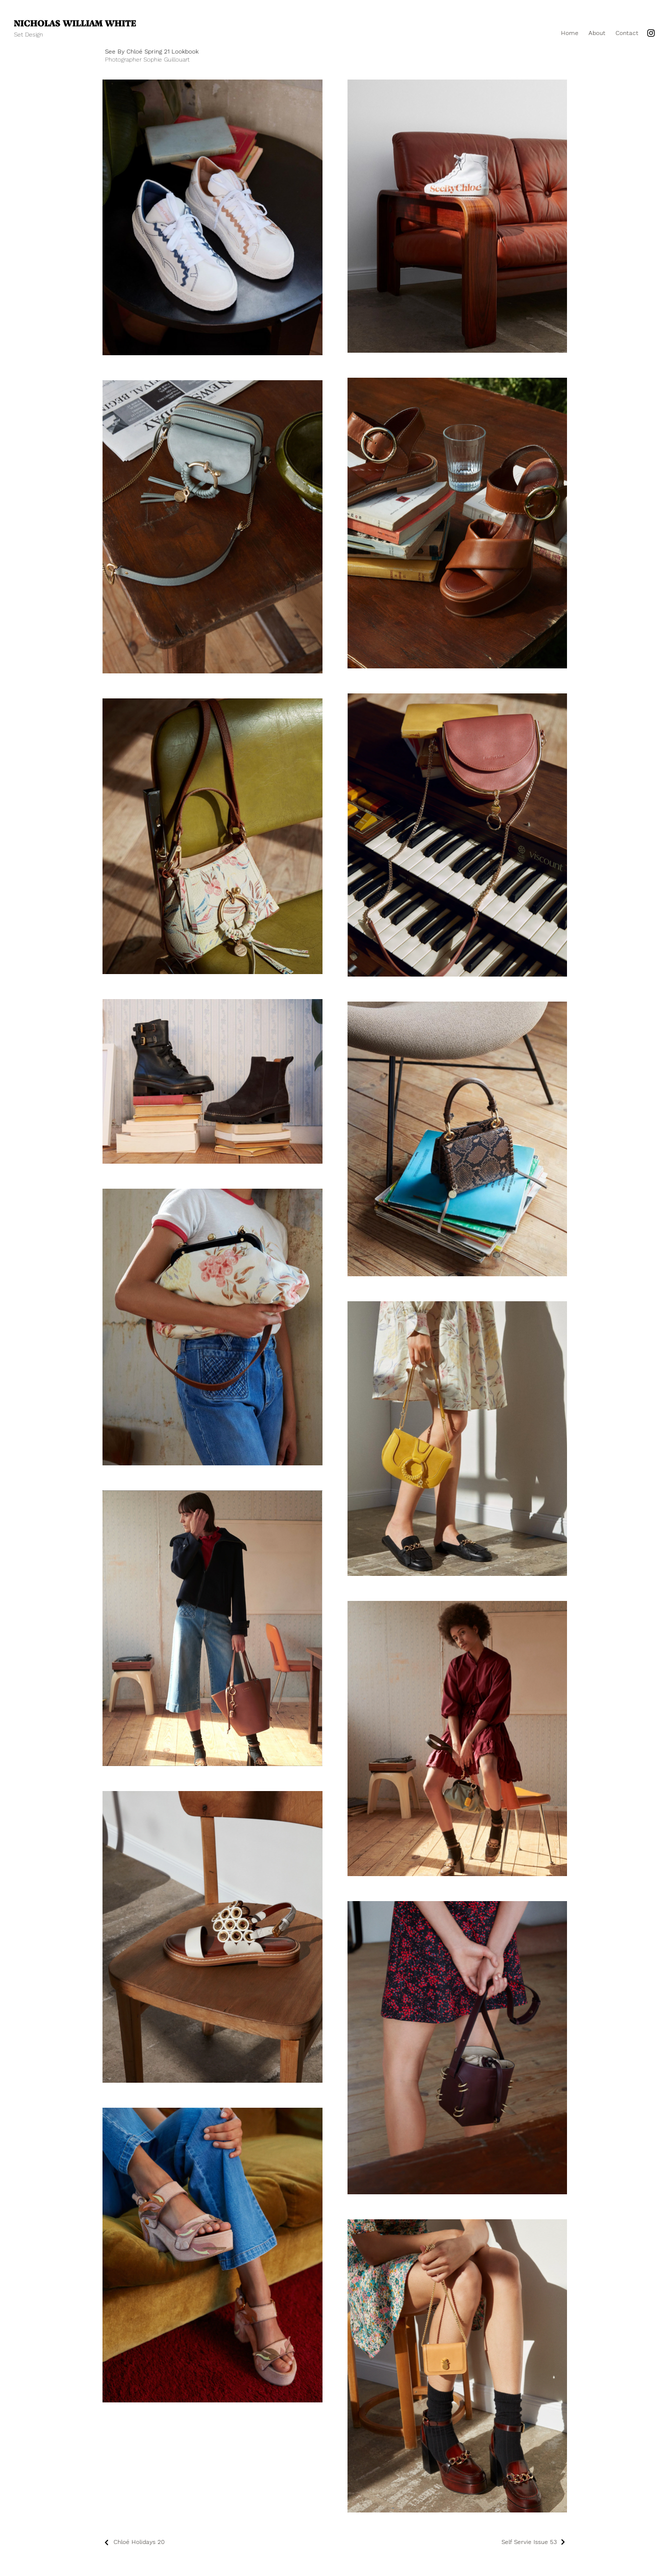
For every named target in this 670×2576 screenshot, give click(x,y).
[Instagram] (651, 33)
